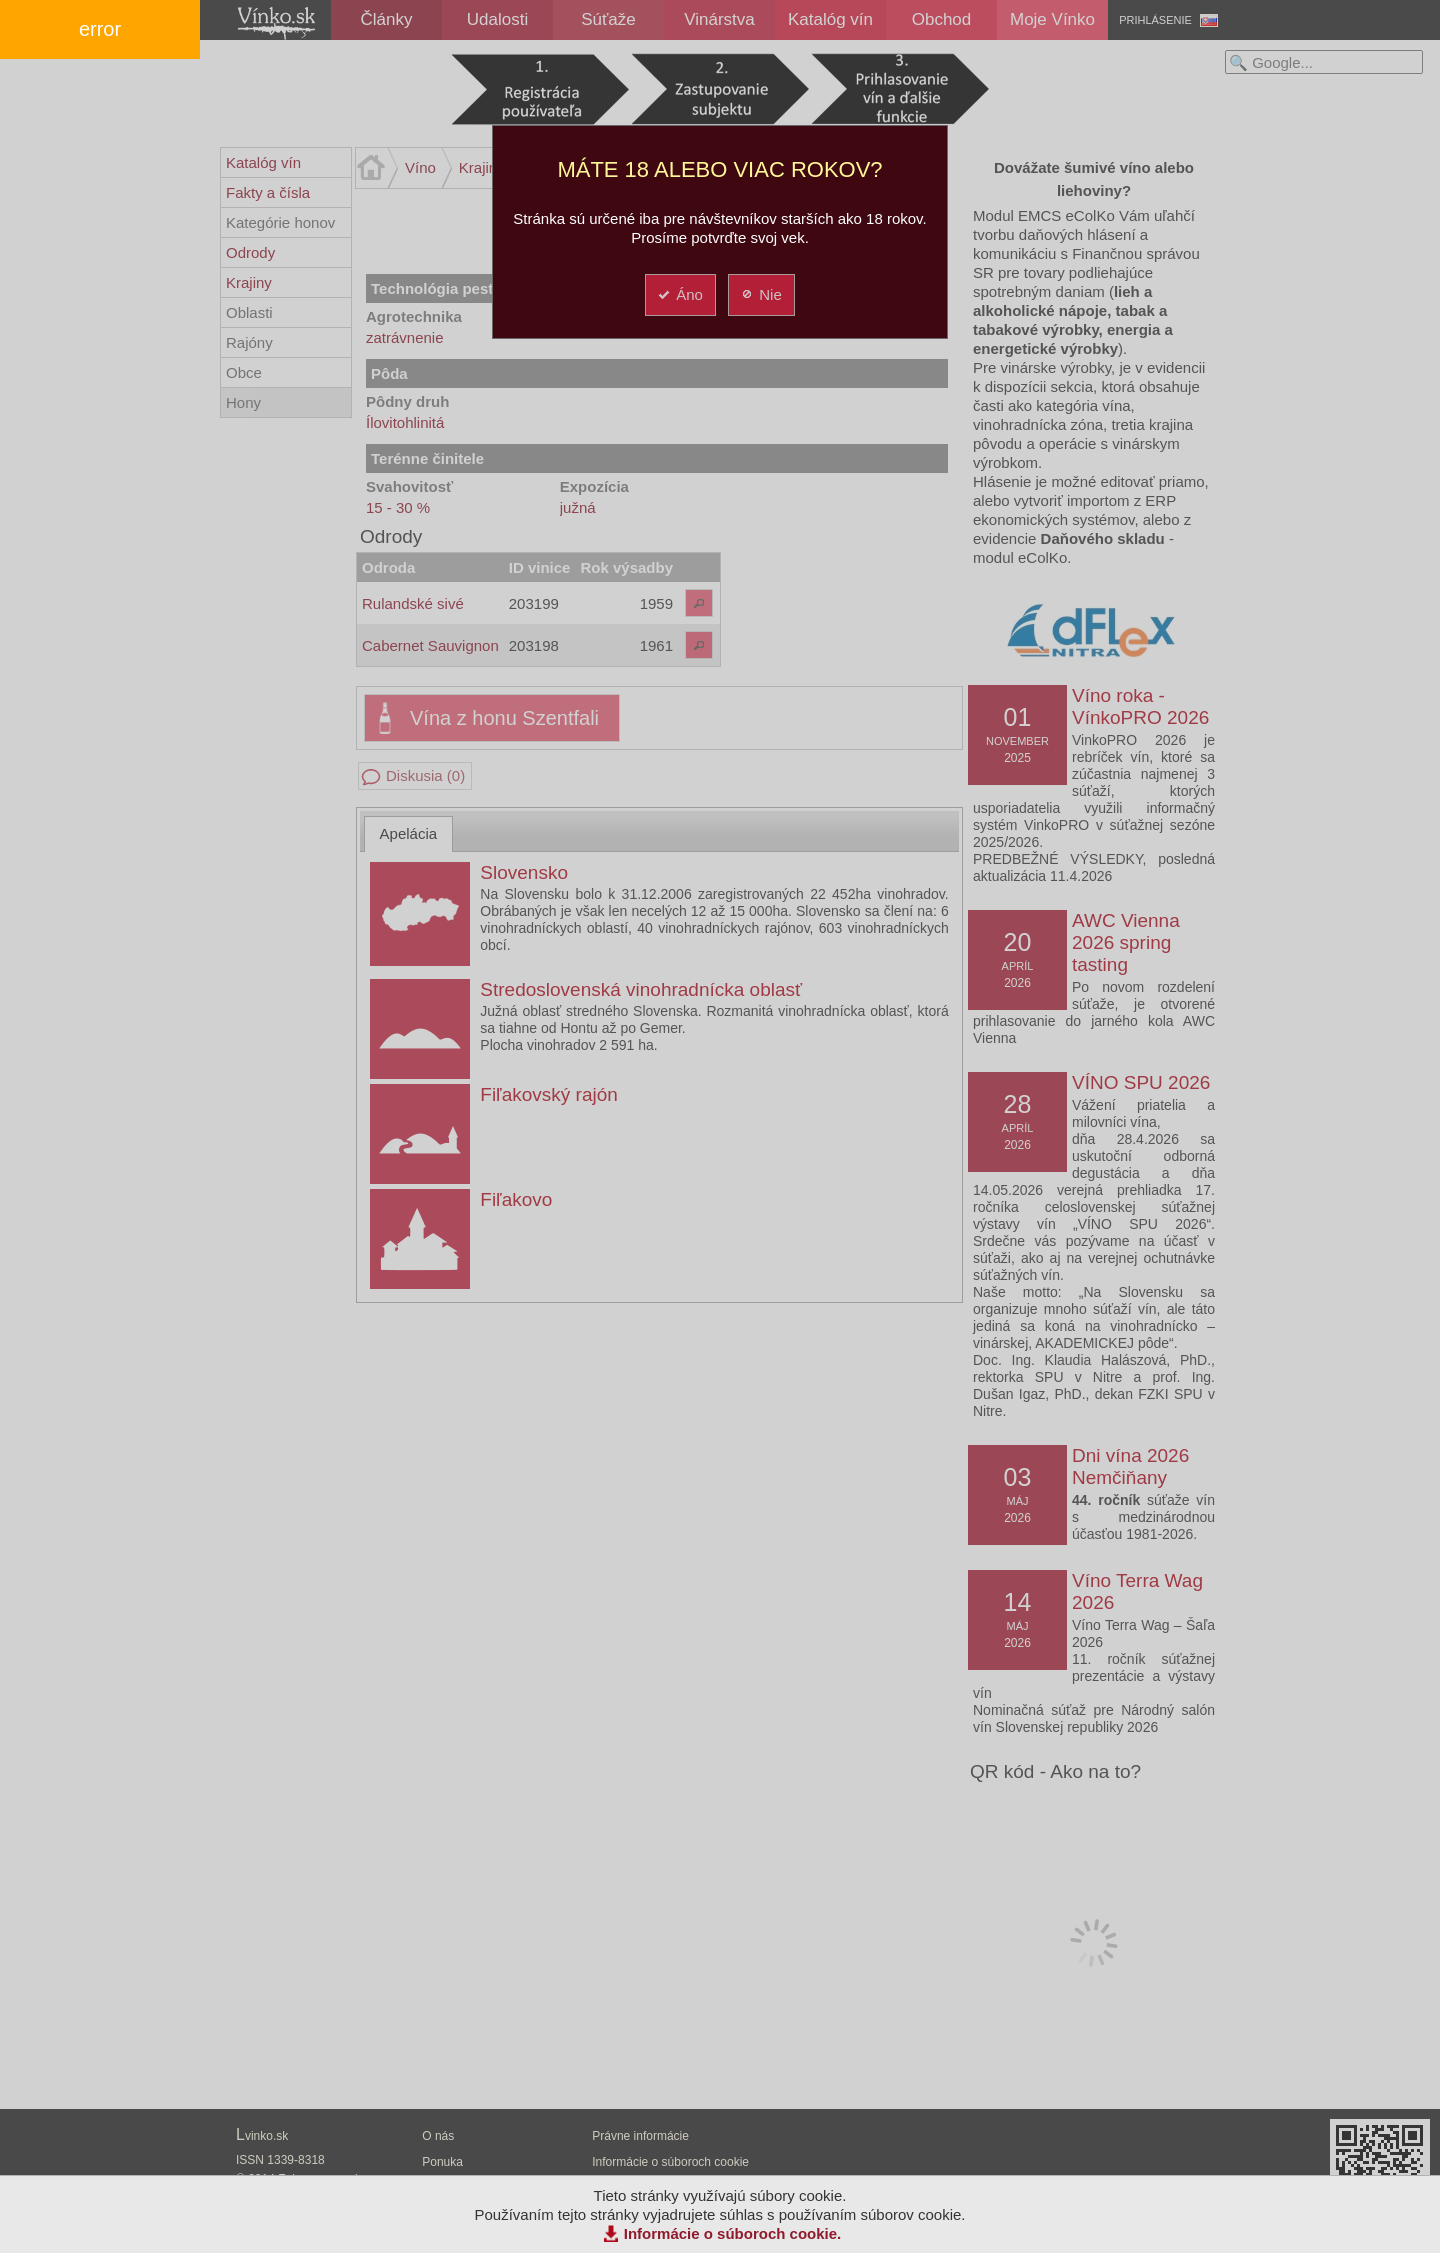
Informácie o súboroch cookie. (733, 2233)
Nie (760, 294)
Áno (679, 294)
